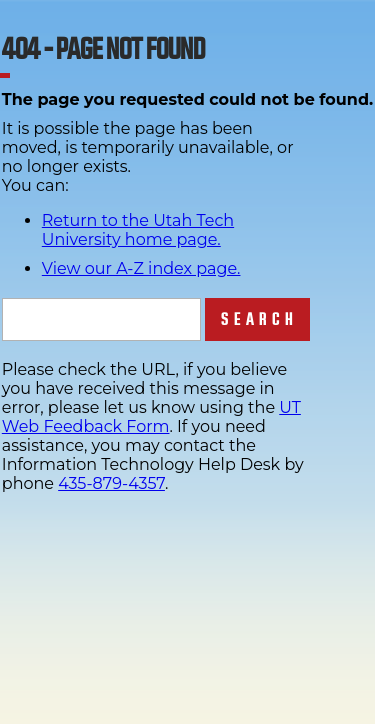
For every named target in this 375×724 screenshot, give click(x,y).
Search (259, 319)
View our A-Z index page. (141, 268)
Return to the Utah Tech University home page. (138, 230)
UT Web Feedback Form (151, 417)
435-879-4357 (111, 483)
